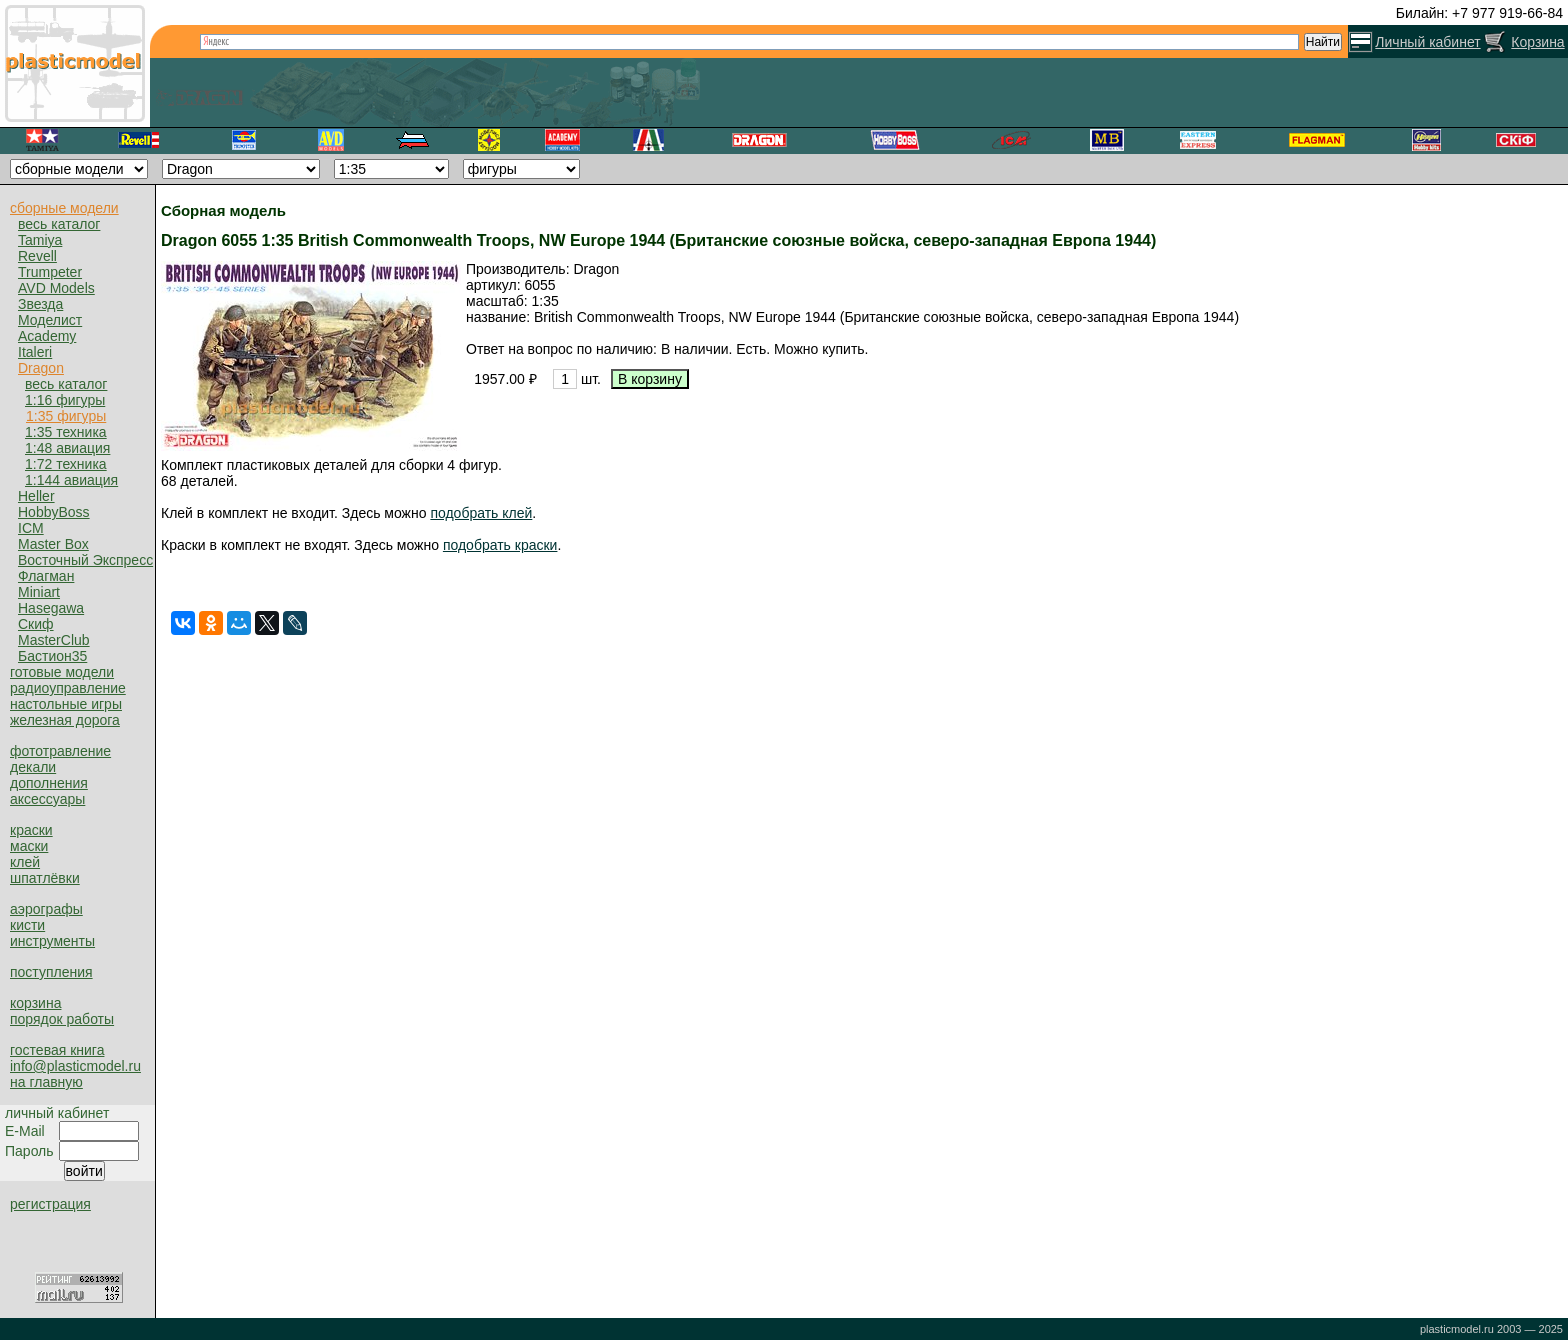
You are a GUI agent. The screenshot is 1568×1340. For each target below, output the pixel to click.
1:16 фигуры (65, 400)
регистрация (50, 1204)
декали (33, 767)
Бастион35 (52, 656)
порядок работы (62, 1019)
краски (31, 830)
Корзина (1537, 42)
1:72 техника (66, 464)
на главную (46, 1082)
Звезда (40, 304)
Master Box (53, 544)
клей (25, 862)
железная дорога (65, 720)
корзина (35, 1003)
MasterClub (54, 640)
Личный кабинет (1427, 42)
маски (29, 846)
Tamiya (40, 240)
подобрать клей (481, 513)
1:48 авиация (67, 448)
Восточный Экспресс (85, 560)
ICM (31, 528)
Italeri (35, 352)
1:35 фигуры (66, 416)
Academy (47, 336)
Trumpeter (50, 272)
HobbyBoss (54, 512)
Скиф (36, 624)
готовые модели (62, 672)
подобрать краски (500, 545)
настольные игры (66, 704)
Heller (36, 496)
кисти (27, 925)
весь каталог (59, 224)
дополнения (49, 783)
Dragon (41, 368)
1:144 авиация (71, 480)
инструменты (52, 941)
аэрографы (46, 909)
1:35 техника (66, 432)
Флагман (46, 576)
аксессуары (47, 799)
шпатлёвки (45, 878)
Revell (37, 256)
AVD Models (56, 288)
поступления (51, 972)
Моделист (50, 320)
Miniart (39, 592)
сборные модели (64, 208)
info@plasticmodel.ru (75, 1066)
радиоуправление (68, 688)
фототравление (60, 751)
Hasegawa (51, 608)
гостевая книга (57, 1050)
